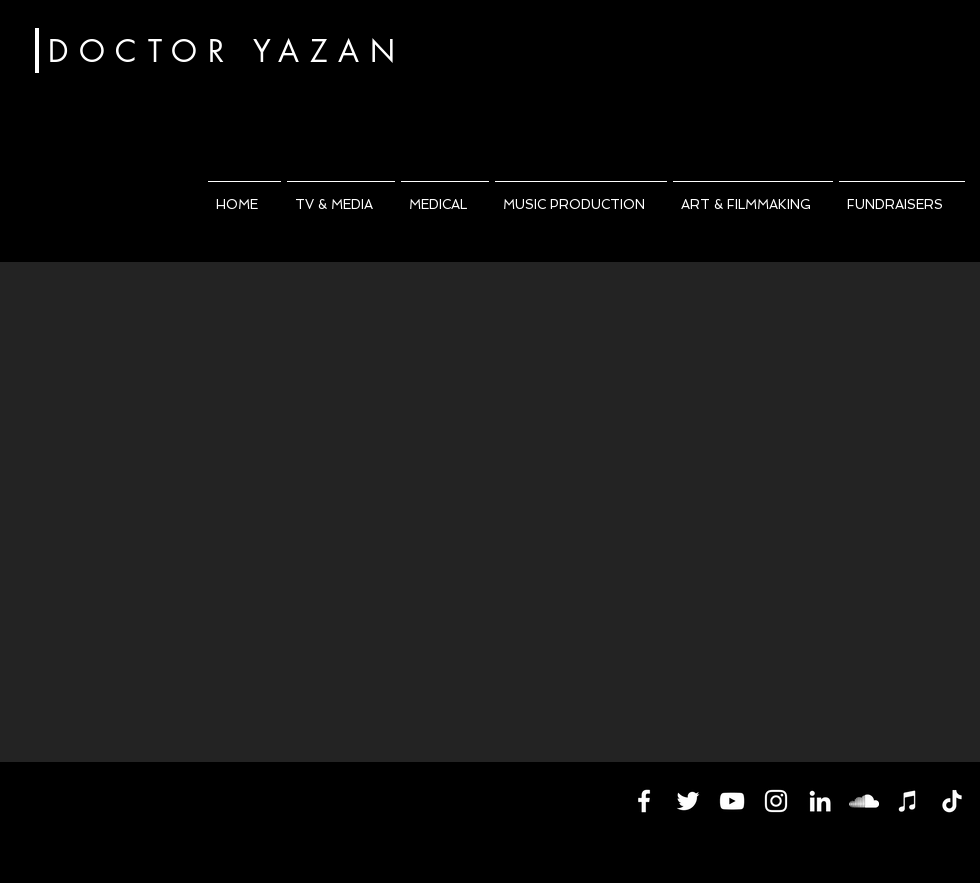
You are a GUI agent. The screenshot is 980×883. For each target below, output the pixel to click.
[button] (341, 196)
